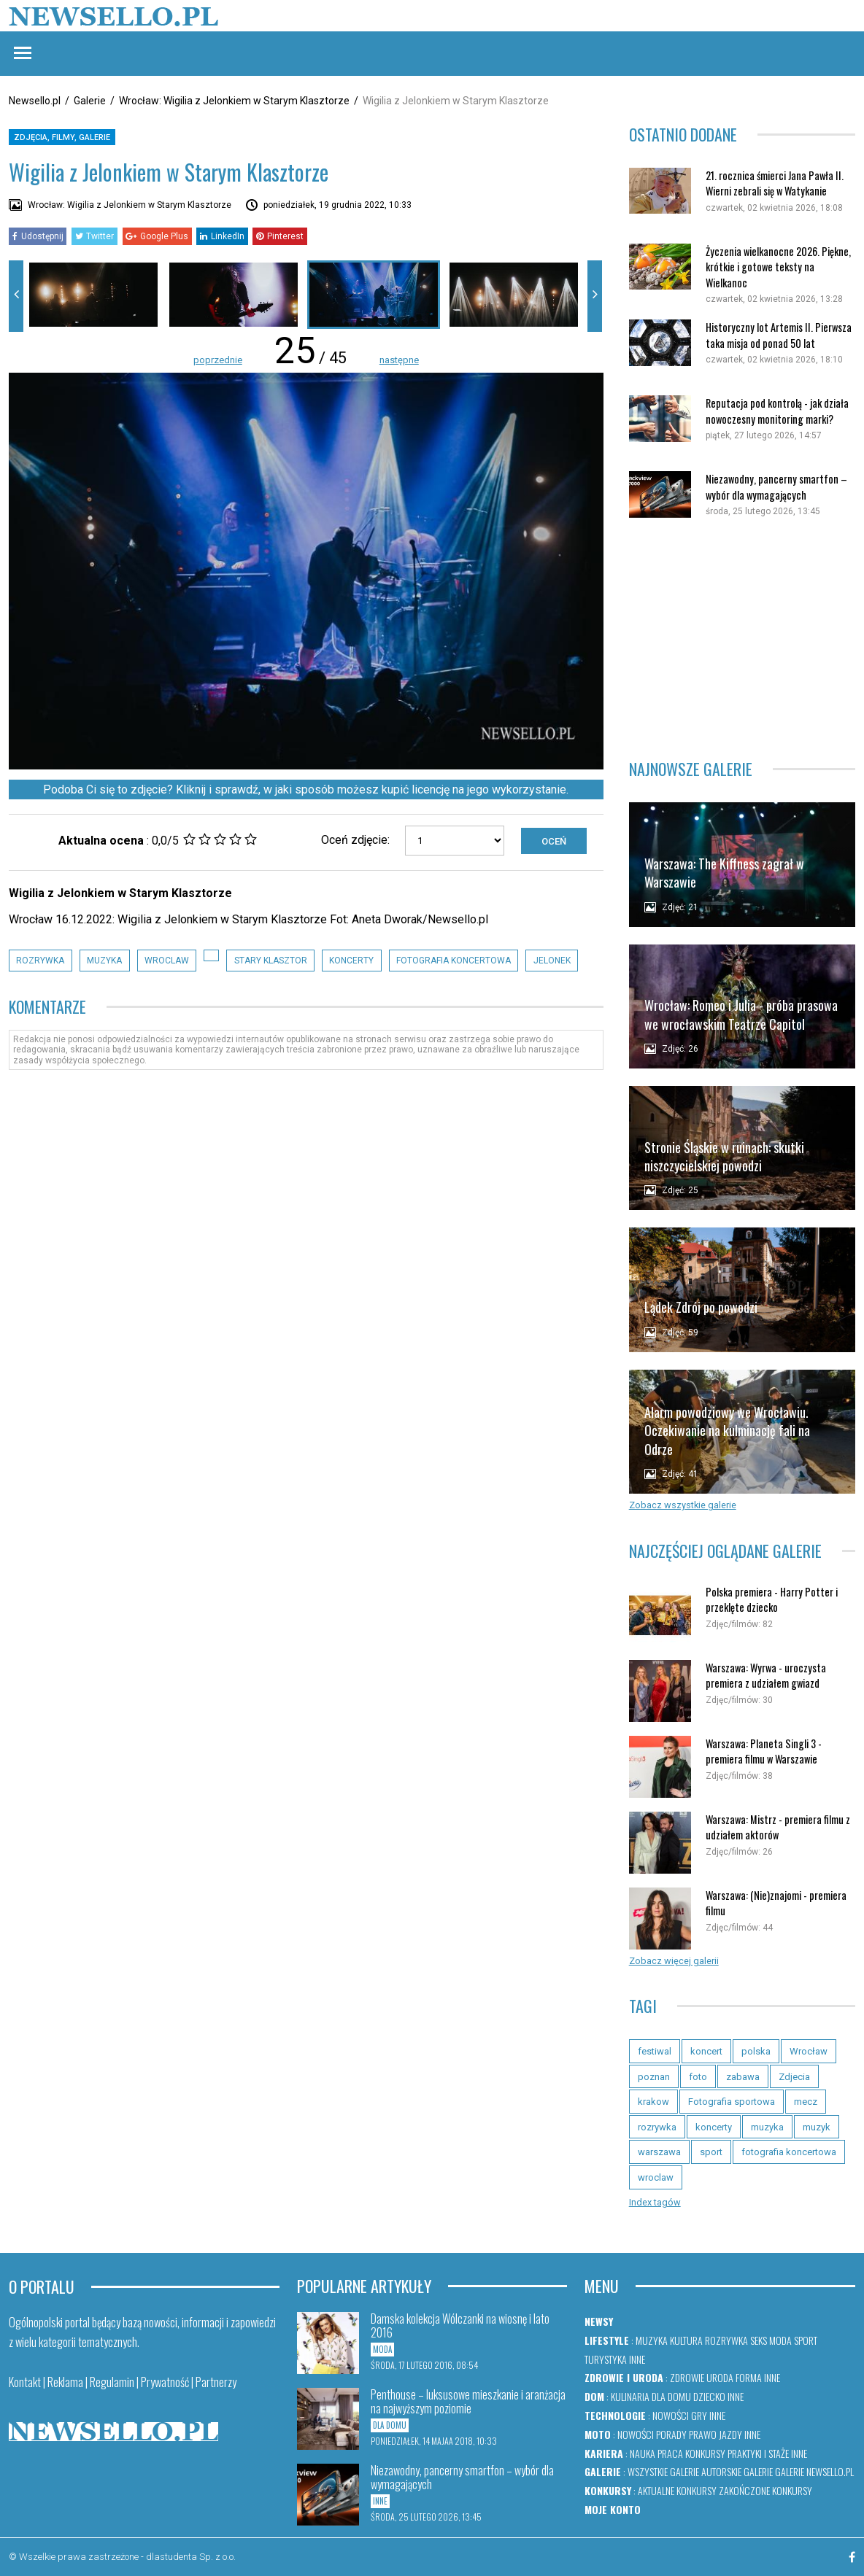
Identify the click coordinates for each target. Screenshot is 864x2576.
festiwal (654, 2051)
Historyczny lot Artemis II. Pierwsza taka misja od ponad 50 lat (779, 335)
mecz (805, 2101)
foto (698, 2076)
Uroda (719, 2377)
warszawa (659, 2151)
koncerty (351, 960)
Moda (780, 2340)
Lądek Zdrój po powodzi (700, 1306)
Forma (749, 2377)
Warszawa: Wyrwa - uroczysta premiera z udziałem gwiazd (766, 1675)
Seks (758, 2340)
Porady (671, 2434)
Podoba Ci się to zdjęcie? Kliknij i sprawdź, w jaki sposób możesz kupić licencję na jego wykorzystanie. (305, 789)
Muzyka (652, 2340)
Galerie (90, 100)
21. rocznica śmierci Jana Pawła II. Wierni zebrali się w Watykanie (775, 183)
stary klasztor (270, 960)
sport (711, 2151)
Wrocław (809, 2051)
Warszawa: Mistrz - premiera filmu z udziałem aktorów (778, 1827)
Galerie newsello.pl (814, 2471)
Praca (670, 2453)
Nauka (642, 2453)
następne (399, 359)
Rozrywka (726, 2340)
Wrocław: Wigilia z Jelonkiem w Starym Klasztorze (234, 100)
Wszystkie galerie (663, 2471)
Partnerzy (216, 2382)
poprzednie (217, 359)
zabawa (743, 2076)
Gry (699, 2415)
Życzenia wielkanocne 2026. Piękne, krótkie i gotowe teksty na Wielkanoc (778, 267)
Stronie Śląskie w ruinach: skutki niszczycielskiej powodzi (724, 1156)
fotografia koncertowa (453, 960)
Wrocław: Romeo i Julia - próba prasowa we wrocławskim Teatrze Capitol (741, 1014)
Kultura (686, 2340)
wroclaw (166, 960)
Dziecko (709, 2396)
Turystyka (606, 2359)
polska (756, 2051)
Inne (637, 2359)
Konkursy (705, 2453)
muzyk (816, 2127)
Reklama (65, 2382)
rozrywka (40, 960)
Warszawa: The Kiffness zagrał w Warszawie (724, 872)
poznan (654, 2076)
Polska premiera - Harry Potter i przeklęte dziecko (772, 1599)
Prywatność (165, 2382)
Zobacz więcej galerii (674, 1960)
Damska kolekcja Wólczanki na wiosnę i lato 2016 (460, 2325)
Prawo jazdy (715, 2434)
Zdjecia (794, 2076)
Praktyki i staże (758, 2453)
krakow (653, 2101)
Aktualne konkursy (677, 2490)
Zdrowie (687, 2377)
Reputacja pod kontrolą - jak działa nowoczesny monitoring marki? (777, 411)
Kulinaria (630, 2396)
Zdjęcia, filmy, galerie (62, 137)
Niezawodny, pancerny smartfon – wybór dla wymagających (776, 487)
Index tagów (655, 2202)
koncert (706, 2051)
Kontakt (25, 2382)
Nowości (670, 2415)
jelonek (552, 960)
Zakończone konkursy (765, 2490)
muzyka (104, 960)
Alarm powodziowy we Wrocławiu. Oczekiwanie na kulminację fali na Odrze (727, 1431)
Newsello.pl (35, 100)
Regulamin (112, 2382)
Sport (805, 2340)
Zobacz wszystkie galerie (682, 1505)
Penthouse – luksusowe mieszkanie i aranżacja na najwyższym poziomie (468, 2401)
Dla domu (671, 2396)
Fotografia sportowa (731, 2101)
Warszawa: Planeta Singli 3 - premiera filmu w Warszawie (764, 1751)
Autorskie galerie (737, 2471)
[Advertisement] (742, 639)
